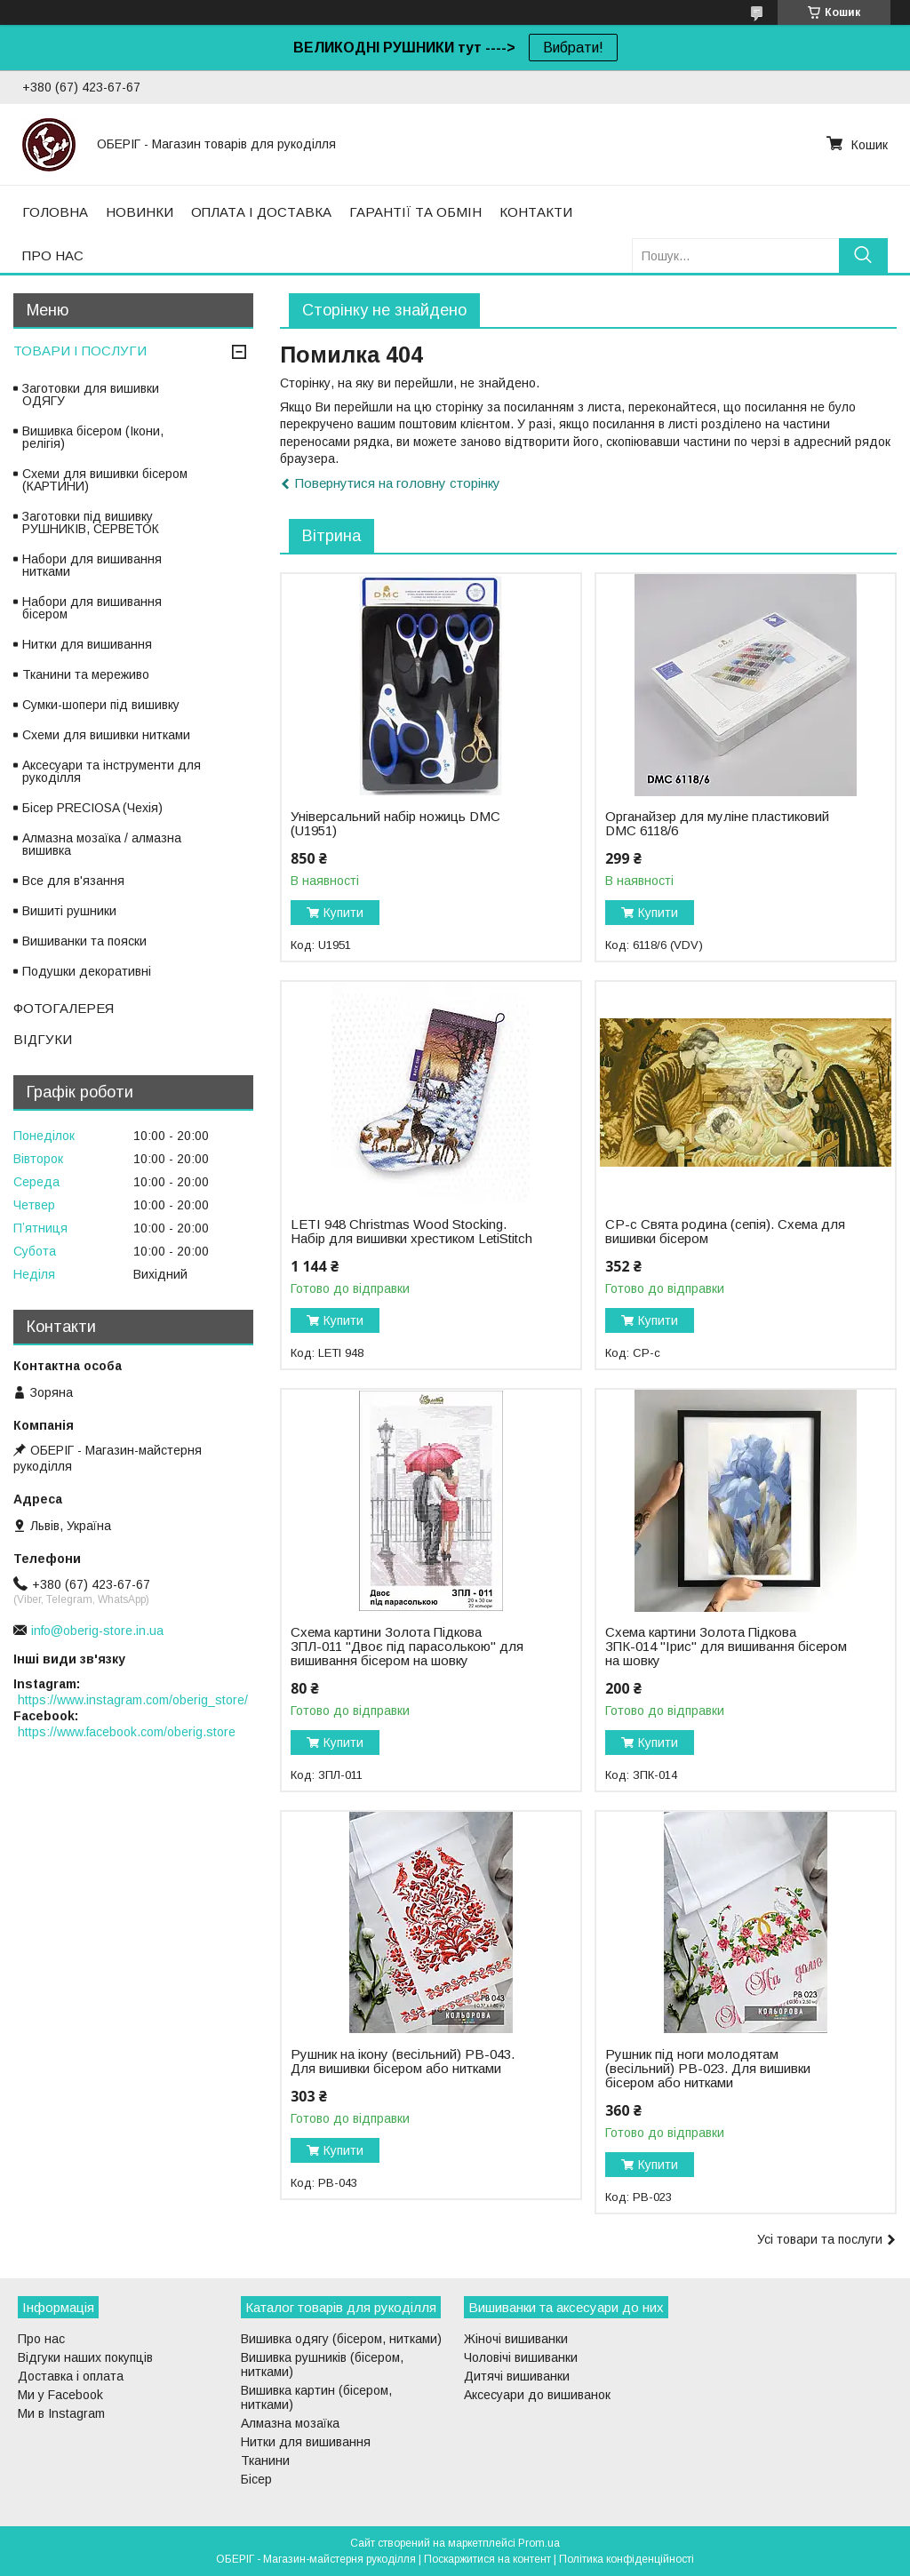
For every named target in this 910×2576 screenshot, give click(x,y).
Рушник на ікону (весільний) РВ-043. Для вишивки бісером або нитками (403, 2061)
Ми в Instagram (61, 2413)
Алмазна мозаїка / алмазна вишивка (101, 844)
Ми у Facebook (60, 2395)
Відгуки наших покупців (85, 2357)
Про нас (41, 2339)
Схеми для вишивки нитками (106, 735)
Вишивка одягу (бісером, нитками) (341, 2339)
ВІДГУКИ (42, 1039)
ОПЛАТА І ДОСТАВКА (261, 211)
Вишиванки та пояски (84, 941)
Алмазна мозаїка (290, 2423)
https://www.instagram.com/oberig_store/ (133, 1700)
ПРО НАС (53, 255)
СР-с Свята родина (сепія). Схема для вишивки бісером (725, 1231)
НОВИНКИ (139, 211)
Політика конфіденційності (626, 2559)
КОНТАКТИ (535, 211)
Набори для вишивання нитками (92, 565)
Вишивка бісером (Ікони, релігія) (93, 437)
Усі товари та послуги (819, 2239)
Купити (343, 912)
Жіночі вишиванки (516, 2339)
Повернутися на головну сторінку (397, 482)
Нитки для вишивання (87, 644)
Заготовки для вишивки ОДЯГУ (90, 394)
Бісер (256, 2479)
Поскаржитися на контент (487, 2559)
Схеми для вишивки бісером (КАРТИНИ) (105, 480)
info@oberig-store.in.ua (97, 1630)
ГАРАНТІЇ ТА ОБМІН (415, 211)
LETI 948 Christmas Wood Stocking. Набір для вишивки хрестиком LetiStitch (411, 1231)
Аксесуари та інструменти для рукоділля (111, 771)
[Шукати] (863, 255)
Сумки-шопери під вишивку (101, 705)
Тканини (265, 2460)
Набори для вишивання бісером (92, 607)
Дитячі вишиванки (517, 2376)
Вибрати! (573, 47)
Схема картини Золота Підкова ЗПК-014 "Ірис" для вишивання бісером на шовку (726, 1646)
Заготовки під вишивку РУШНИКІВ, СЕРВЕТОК (90, 522)
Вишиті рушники (69, 911)
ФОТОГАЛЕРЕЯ (63, 1008)
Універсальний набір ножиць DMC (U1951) (395, 823)
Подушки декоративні (86, 971)
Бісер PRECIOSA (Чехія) (92, 808)
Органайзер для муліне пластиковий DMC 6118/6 (717, 823)
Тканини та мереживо (85, 674)
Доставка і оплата (71, 2376)
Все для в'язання (73, 880)
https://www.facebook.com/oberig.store (126, 1732)
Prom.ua (539, 2543)
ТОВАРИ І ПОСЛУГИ (80, 350)
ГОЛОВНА (55, 211)
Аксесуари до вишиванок (537, 2395)
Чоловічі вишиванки (521, 2357)
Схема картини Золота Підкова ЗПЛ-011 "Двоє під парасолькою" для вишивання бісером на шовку (407, 1646)
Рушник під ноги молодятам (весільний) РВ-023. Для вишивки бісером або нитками (707, 2068)
